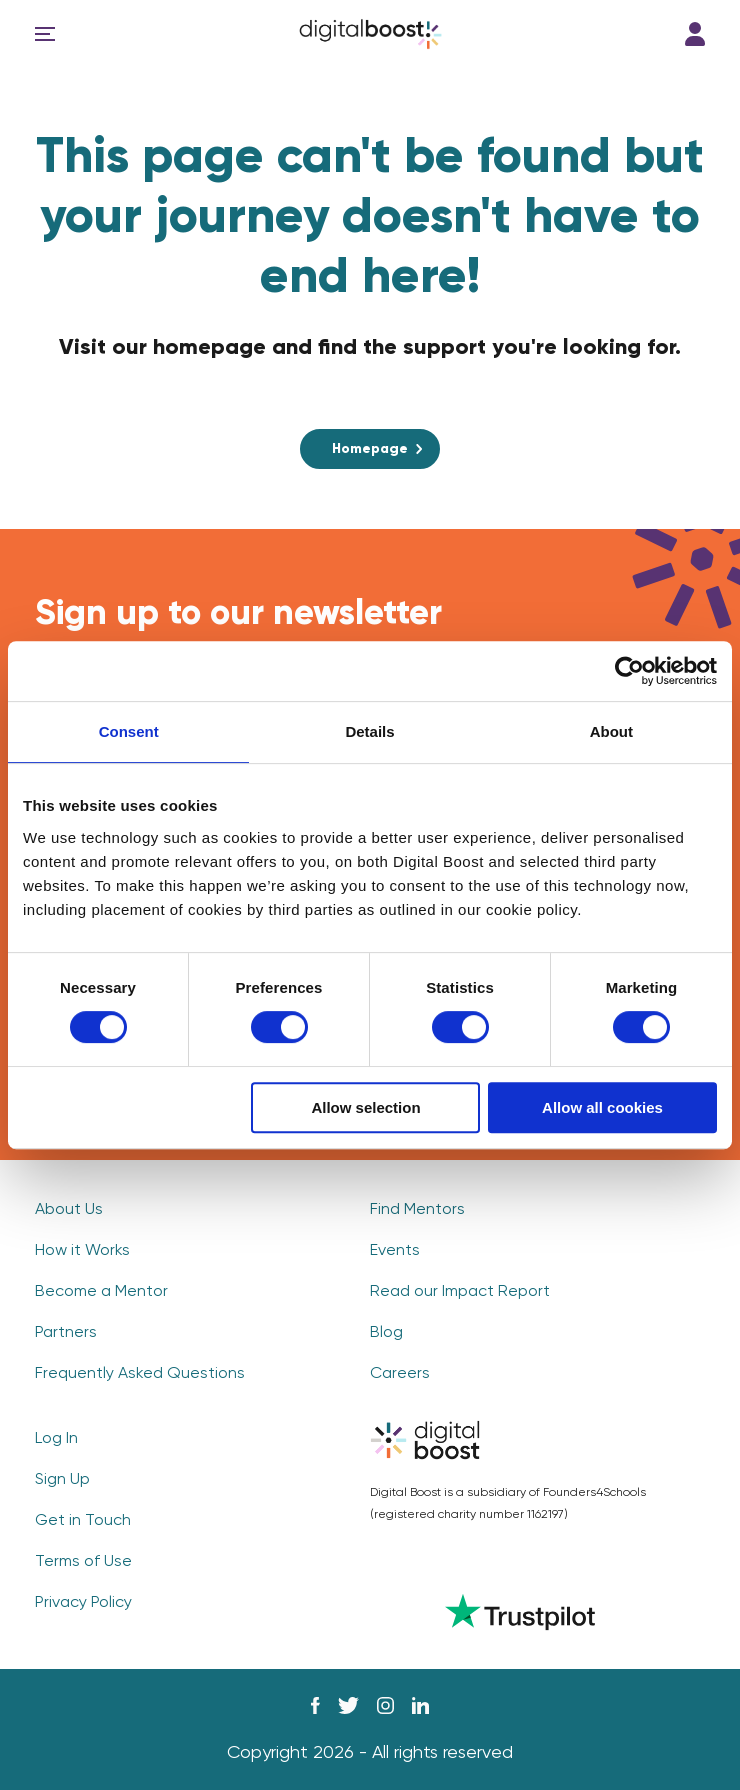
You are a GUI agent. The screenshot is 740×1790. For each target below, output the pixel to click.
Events (395, 1251)
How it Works (82, 1251)
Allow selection (365, 1107)
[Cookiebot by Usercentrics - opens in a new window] (629, 671)
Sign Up (62, 1480)
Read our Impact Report (460, 1292)
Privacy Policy (83, 1603)
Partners (66, 1333)
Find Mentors (417, 1210)
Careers (400, 1374)
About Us (69, 1210)
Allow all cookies (602, 1107)
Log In (695, 34)
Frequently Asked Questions (140, 1374)
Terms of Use (83, 1562)
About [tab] (611, 731)
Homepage (370, 449)
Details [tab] (369, 731)
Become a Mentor (101, 1292)
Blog (386, 1333)
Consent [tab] (129, 731)
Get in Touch (83, 1521)
